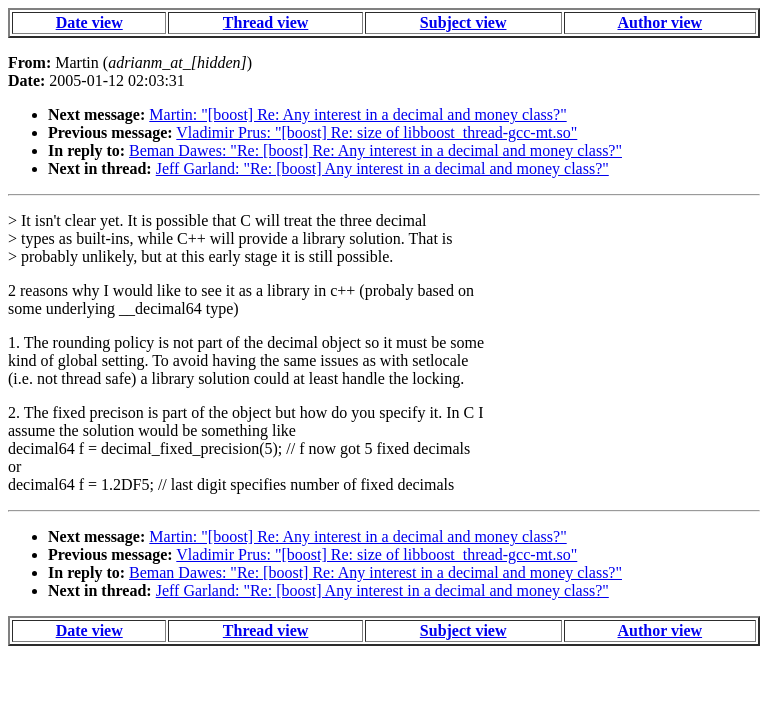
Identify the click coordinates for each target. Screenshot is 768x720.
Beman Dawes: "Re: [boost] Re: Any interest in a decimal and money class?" (375, 150)
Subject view (463, 22)
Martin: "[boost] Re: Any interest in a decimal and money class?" (357, 114)
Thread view (265, 22)
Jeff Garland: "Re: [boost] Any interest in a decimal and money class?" (382, 168)
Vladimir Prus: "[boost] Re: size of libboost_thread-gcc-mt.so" (376, 132)
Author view (660, 22)
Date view (89, 22)
